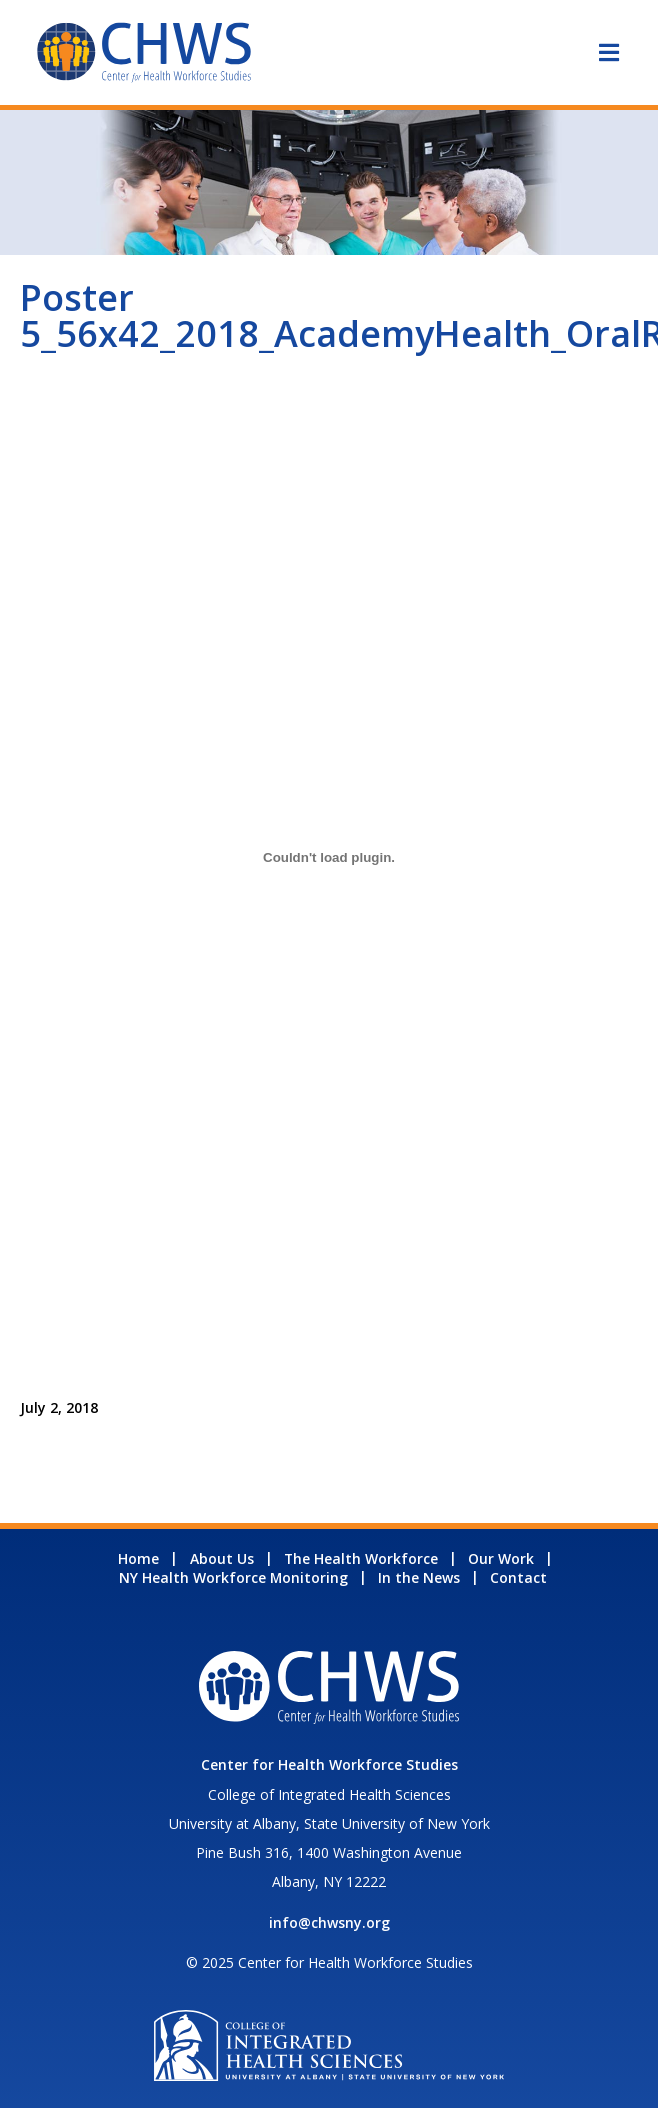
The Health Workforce (361, 1558)
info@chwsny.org (329, 1922)
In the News (419, 1577)
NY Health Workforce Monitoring (233, 1577)
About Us (222, 1558)
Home (138, 1558)
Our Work (501, 1558)
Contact (518, 1577)
